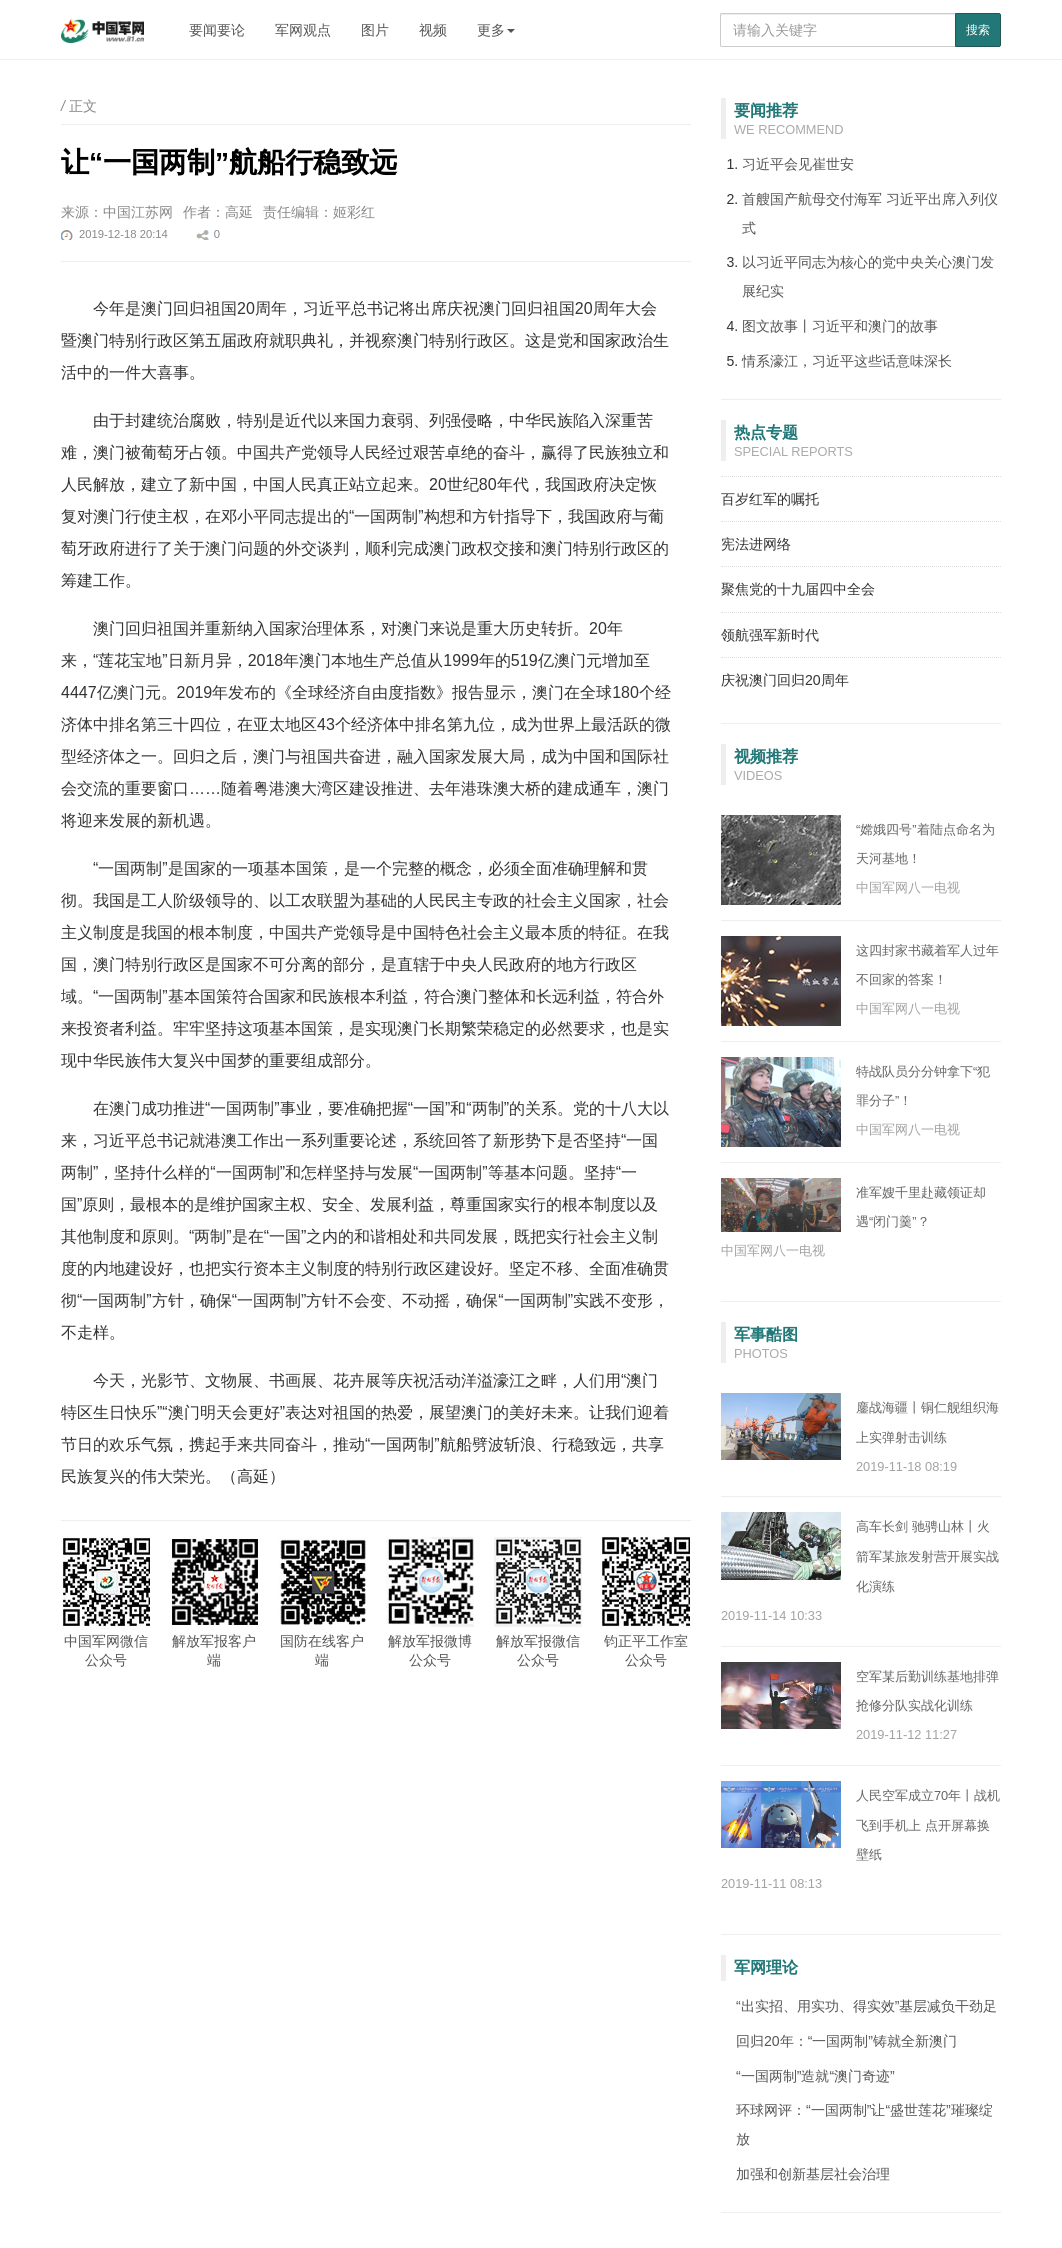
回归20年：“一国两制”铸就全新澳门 (846, 2041)
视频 (433, 30)
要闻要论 (217, 30)
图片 (375, 30)
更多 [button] (496, 30)
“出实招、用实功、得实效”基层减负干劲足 (866, 2006)
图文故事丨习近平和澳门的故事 (840, 326)
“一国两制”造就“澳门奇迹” (815, 2076)
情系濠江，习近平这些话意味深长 (847, 361)
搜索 (978, 30)
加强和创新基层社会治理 (813, 2174)
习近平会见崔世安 (798, 164)
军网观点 (303, 30)
